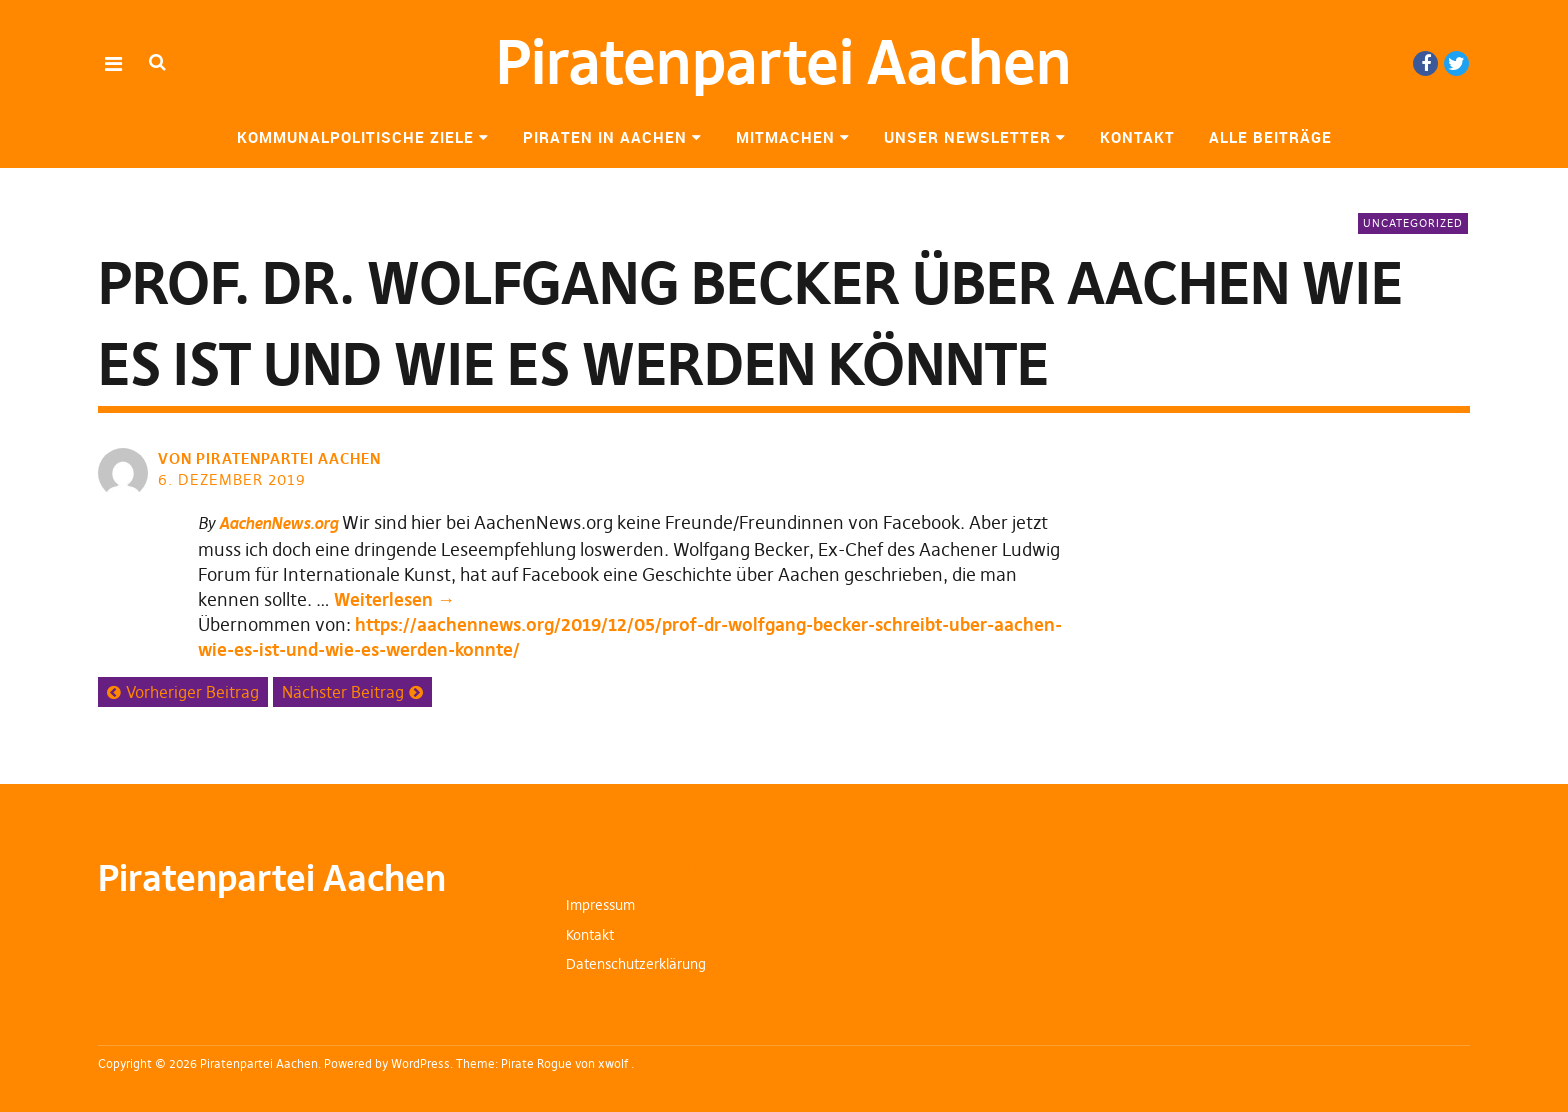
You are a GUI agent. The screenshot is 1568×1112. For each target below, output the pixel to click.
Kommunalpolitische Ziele (355, 137)
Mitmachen (785, 137)
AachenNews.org (278, 523)
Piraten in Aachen (605, 137)
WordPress (420, 1063)
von (271, 458)
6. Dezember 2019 (232, 479)
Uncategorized (1413, 223)
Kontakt (1137, 137)
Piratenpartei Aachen (784, 62)
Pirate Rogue (536, 1063)
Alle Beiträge (1270, 137)
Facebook (1425, 63)
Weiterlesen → (394, 599)
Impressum (600, 905)
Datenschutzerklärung (636, 964)
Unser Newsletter (967, 137)
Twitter (1456, 63)
